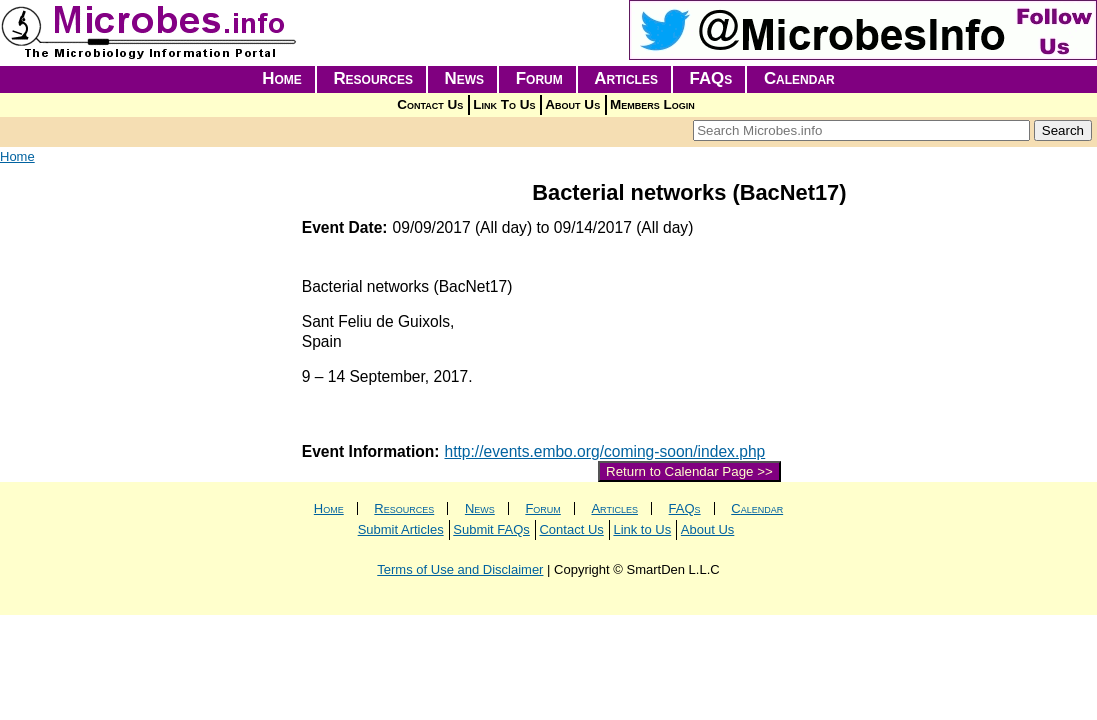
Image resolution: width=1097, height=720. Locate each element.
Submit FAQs (491, 529)
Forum (539, 78)
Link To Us (504, 104)
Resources (373, 78)
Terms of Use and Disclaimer (460, 569)
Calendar (799, 78)
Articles (626, 78)
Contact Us (430, 104)
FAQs (711, 78)
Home (282, 78)
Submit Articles (401, 529)
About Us (572, 104)
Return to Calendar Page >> (689, 471)
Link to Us (642, 529)
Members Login (652, 104)
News (465, 78)
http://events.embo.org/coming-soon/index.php (605, 451)
